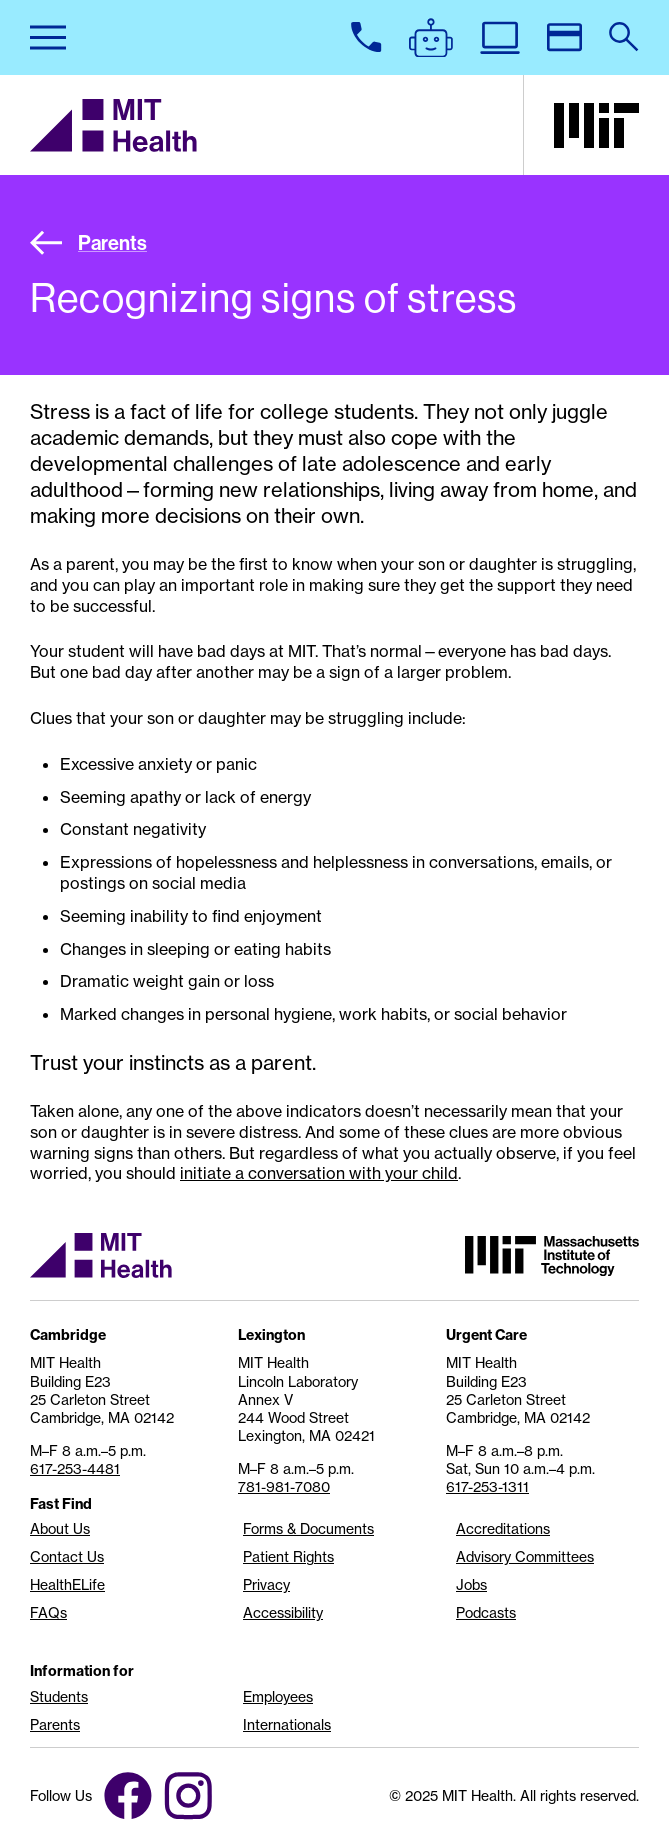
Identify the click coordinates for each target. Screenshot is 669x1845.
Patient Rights (288, 1557)
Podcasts (486, 1613)
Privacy (266, 1585)
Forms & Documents (308, 1529)
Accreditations (503, 1529)
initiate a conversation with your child (319, 1173)
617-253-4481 (75, 1469)
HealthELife (67, 1585)
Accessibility (283, 1613)
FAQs (48, 1613)
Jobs (471, 1585)
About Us (60, 1529)
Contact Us (67, 1557)
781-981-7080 (284, 1487)
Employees (278, 1697)
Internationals (287, 1725)
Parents (88, 243)
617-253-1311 (487, 1487)
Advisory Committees (525, 1557)
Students (59, 1697)
